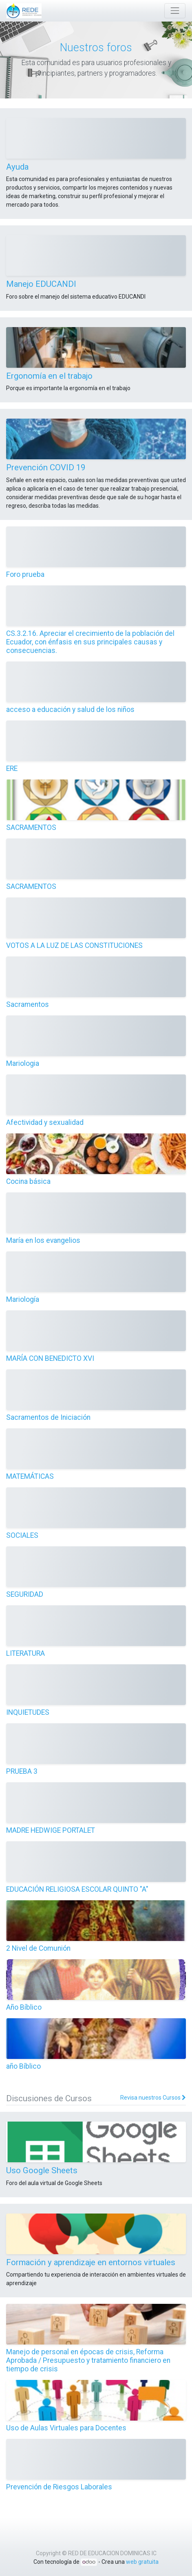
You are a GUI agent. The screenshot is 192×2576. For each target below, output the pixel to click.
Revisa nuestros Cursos (153, 2097)
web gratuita (142, 2562)
